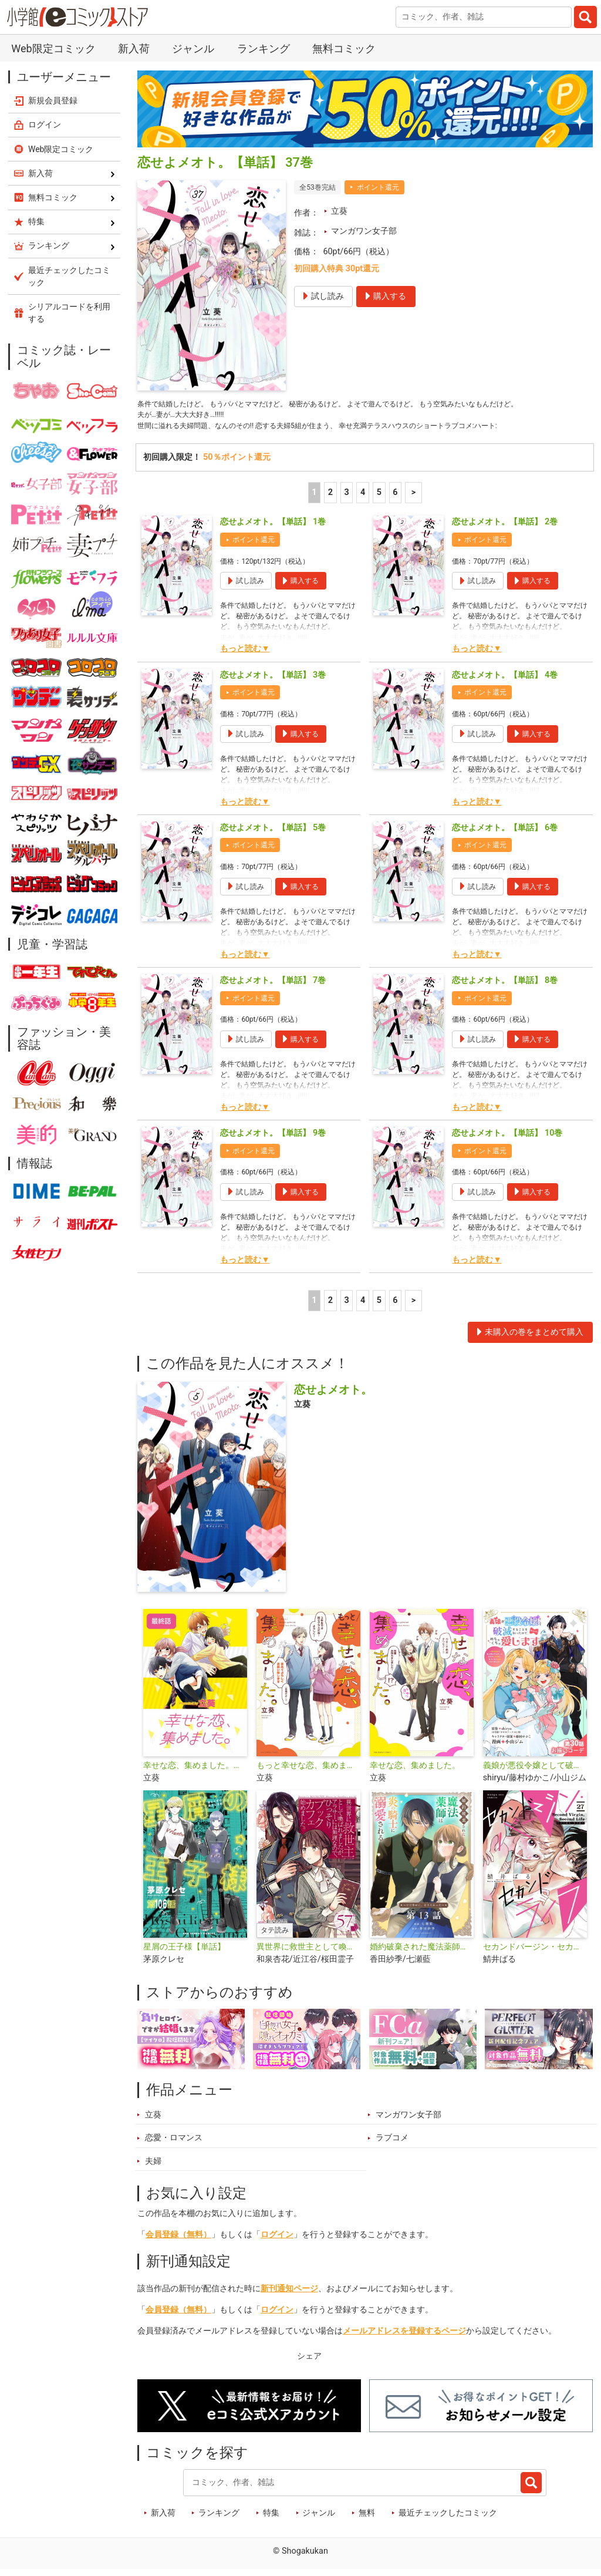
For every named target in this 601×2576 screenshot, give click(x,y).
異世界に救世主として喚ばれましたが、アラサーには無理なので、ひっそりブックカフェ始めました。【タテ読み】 (308, 1953)
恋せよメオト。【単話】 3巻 (273, 681)
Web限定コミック (53, 48)
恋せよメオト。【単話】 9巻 (273, 1139)
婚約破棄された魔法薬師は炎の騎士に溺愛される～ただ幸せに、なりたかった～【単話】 (422, 1953)
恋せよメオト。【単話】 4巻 (505, 681)
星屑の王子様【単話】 (184, 1953)
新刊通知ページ (289, 2294)
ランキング (263, 48)
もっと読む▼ (244, 655)
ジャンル (193, 48)
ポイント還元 (378, 187)
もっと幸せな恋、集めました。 (308, 1772)
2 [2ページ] (330, 499)
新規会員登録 (52, 100)
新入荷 (134, 48)
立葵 (339, 211)
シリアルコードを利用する (69, 313)
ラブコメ (392, 2144)
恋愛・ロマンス (173, 2144)
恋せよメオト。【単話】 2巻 (505, 528)
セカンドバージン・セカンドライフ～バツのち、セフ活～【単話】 (535, 1953)
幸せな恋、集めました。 (415, 1772)
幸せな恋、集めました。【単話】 (195, 1772)
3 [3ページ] (346, 499)
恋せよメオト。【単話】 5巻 (273, 834)
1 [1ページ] (314, 499)
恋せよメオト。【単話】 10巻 (507, 1139)
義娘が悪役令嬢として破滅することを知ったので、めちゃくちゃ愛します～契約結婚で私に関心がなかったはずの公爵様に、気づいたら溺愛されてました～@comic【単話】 (535, 1772)
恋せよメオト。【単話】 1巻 (273, 528)
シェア (309, 2362)
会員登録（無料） (178, 2240)
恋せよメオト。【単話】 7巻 (273, 986)
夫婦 (153, 2167)
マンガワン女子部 (364, 231)
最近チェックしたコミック (448, 2519)
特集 (271, 2519)
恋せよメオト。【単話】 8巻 (505, 986)
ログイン (277, 2240)
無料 (367, 2519)
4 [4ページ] (362, 499)
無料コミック (344, 48)
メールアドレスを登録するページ (404, 2337)
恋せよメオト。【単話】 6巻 (505, 834)
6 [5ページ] (395, 499)
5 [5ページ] (379, 499)
